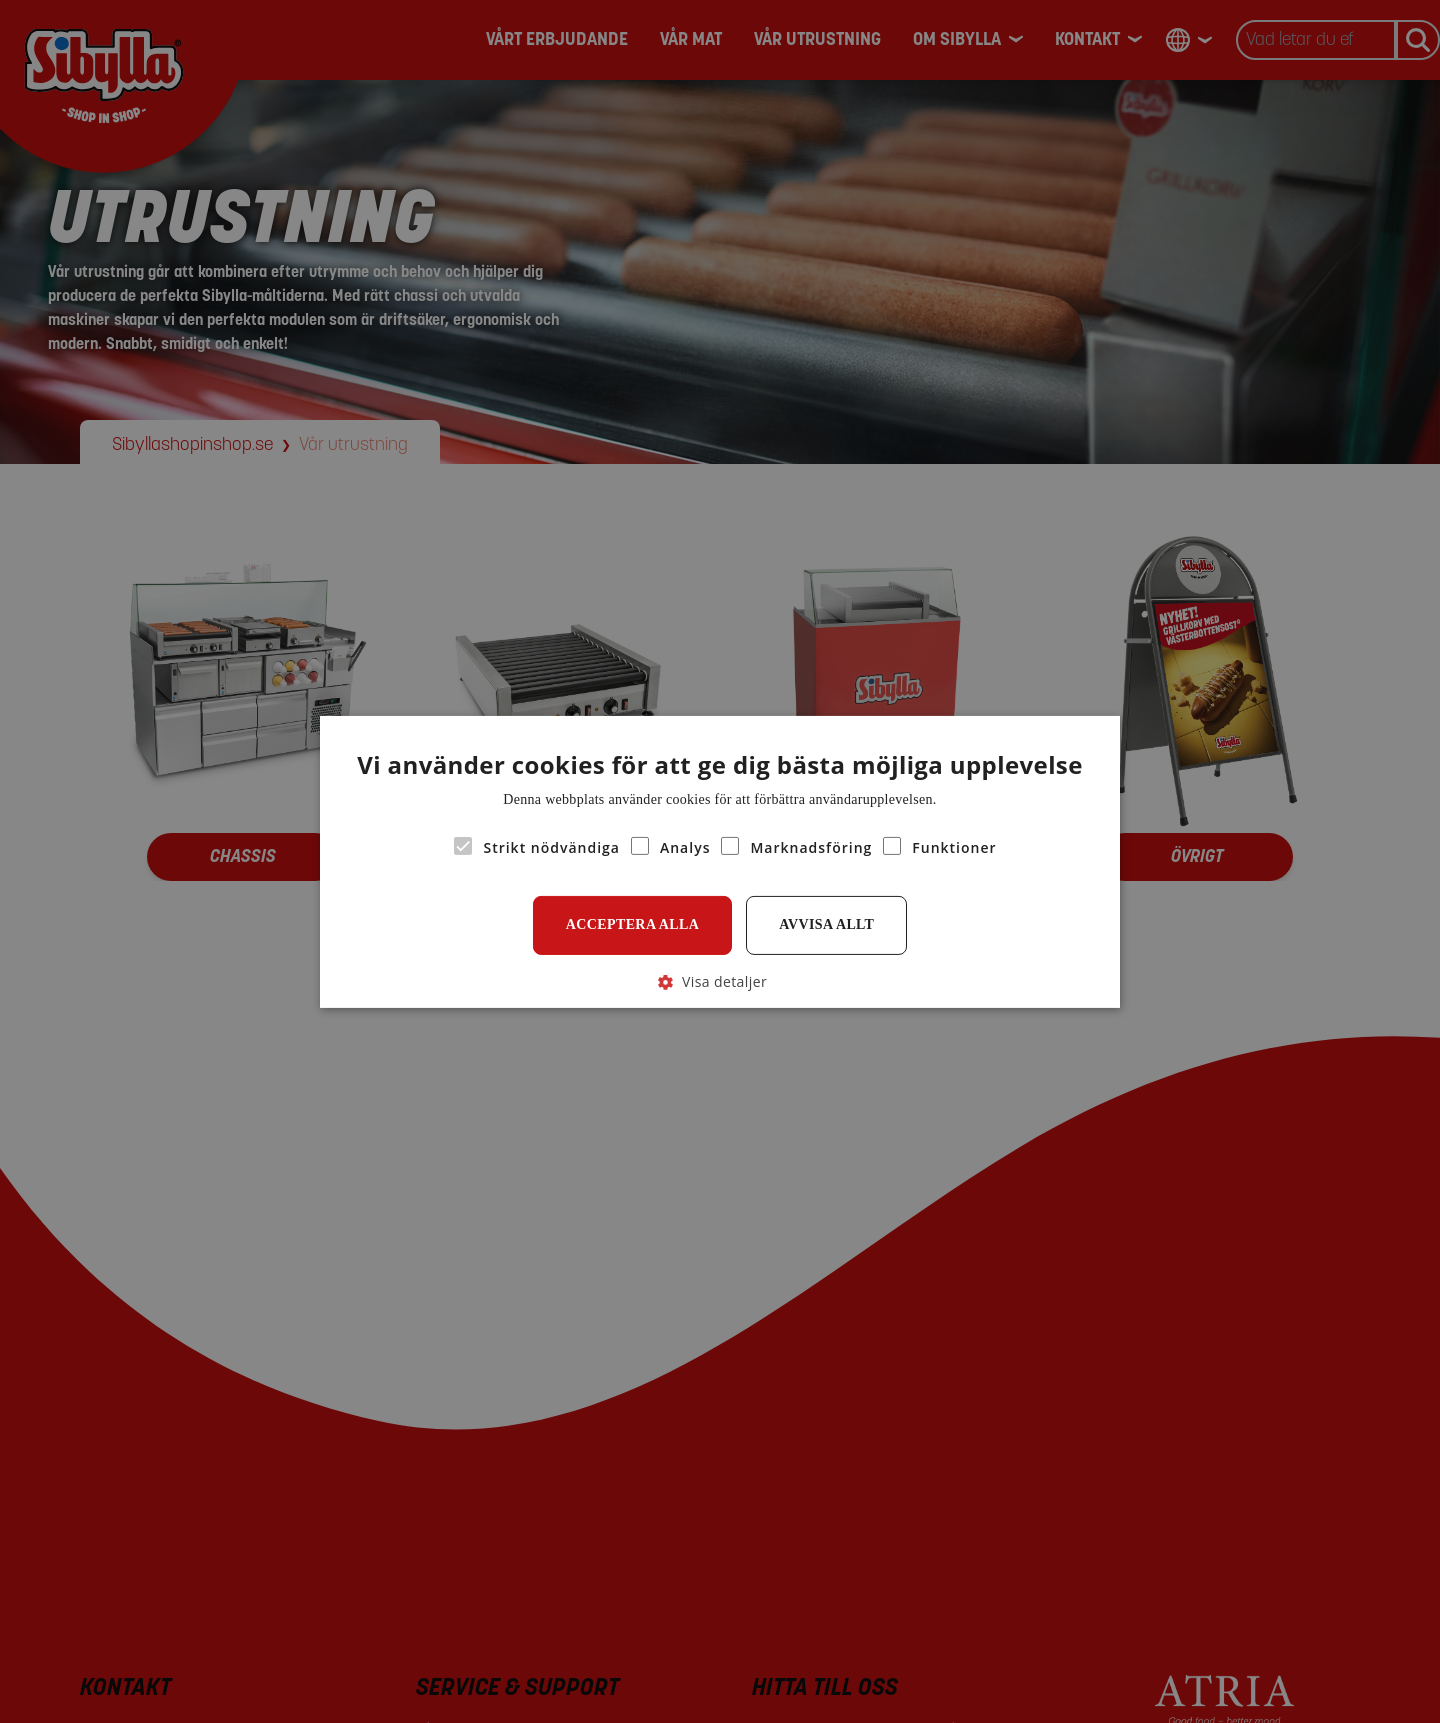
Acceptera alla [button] (633, 924)
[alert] (720, 861)
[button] (720, 980)
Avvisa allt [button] (826, 924)
